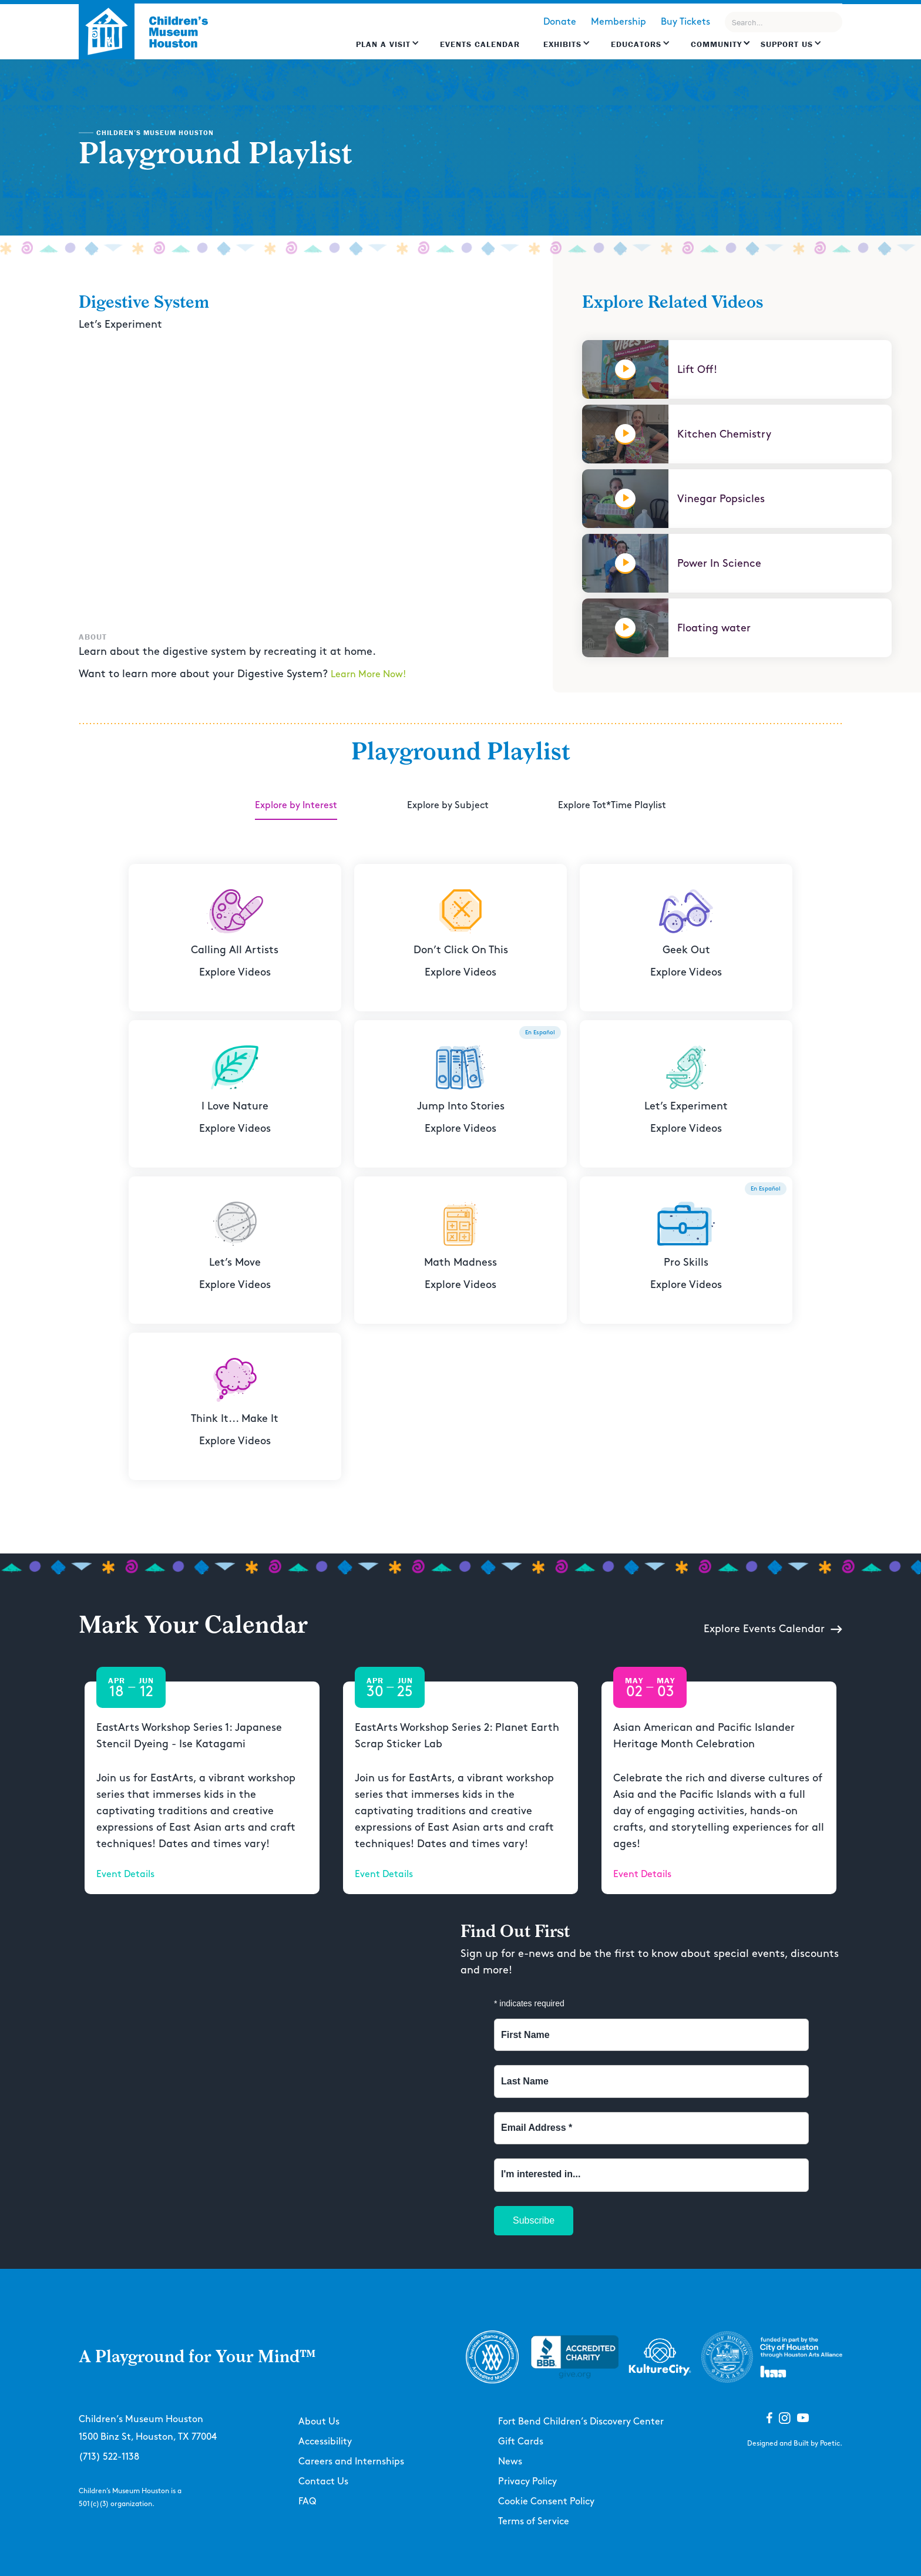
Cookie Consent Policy (546, 2501)
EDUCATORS (636, 44)
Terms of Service (533, 2521)
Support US (787, 44)
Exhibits (562, 44)
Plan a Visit (383, 44)
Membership (618, 22)
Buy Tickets (685, 22)
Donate (559, 22)
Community (716, 44)
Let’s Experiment (120, 324)
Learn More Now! (368, 674)
